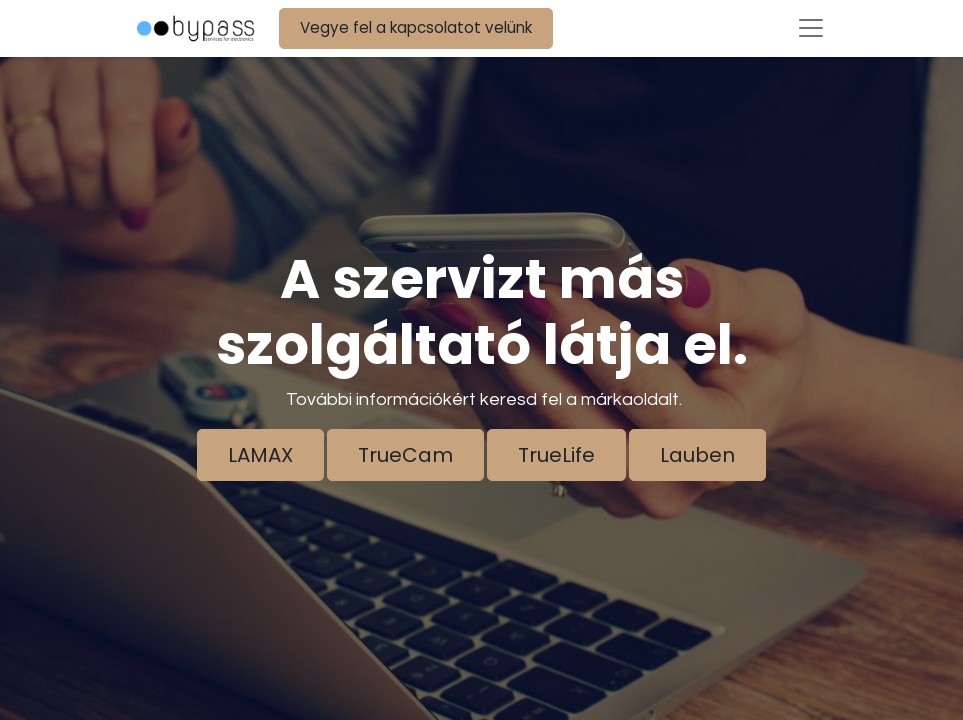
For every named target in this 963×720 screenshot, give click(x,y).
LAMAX (260, 455)
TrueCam (405, 455)
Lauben (697, 455)
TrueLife (556, 455)
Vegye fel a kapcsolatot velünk (416, 27)
